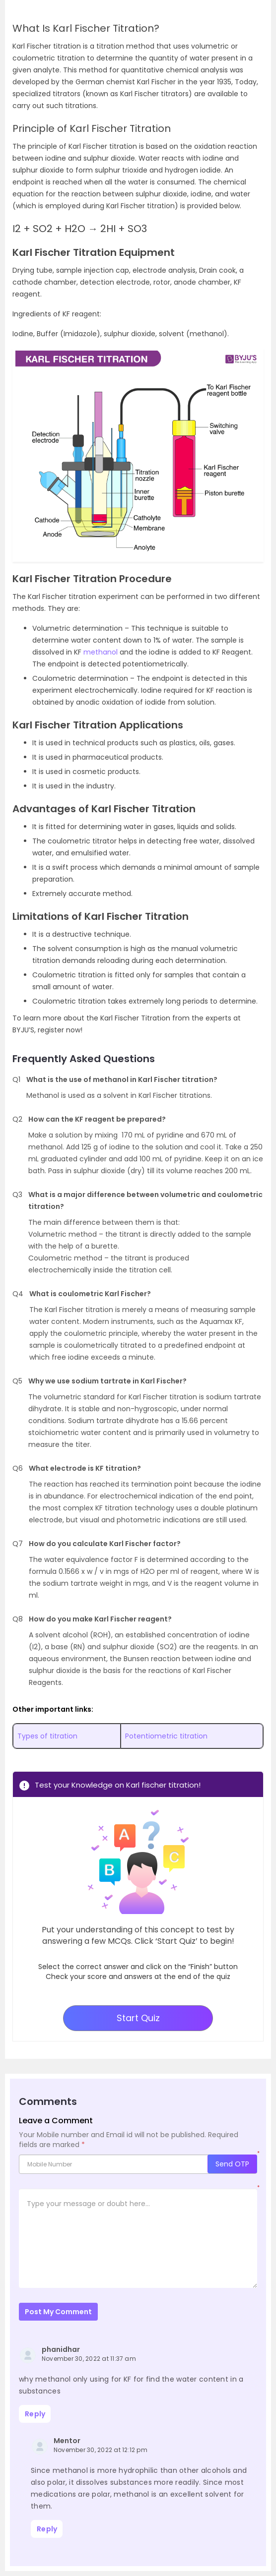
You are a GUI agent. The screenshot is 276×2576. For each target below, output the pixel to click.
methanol (101, 652)
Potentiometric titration (166, 1736)
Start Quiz (138, 2018)
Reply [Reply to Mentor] (47, 2529)
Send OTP (232, 2164)
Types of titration (47, 1736)
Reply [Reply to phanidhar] (35, 2414)
